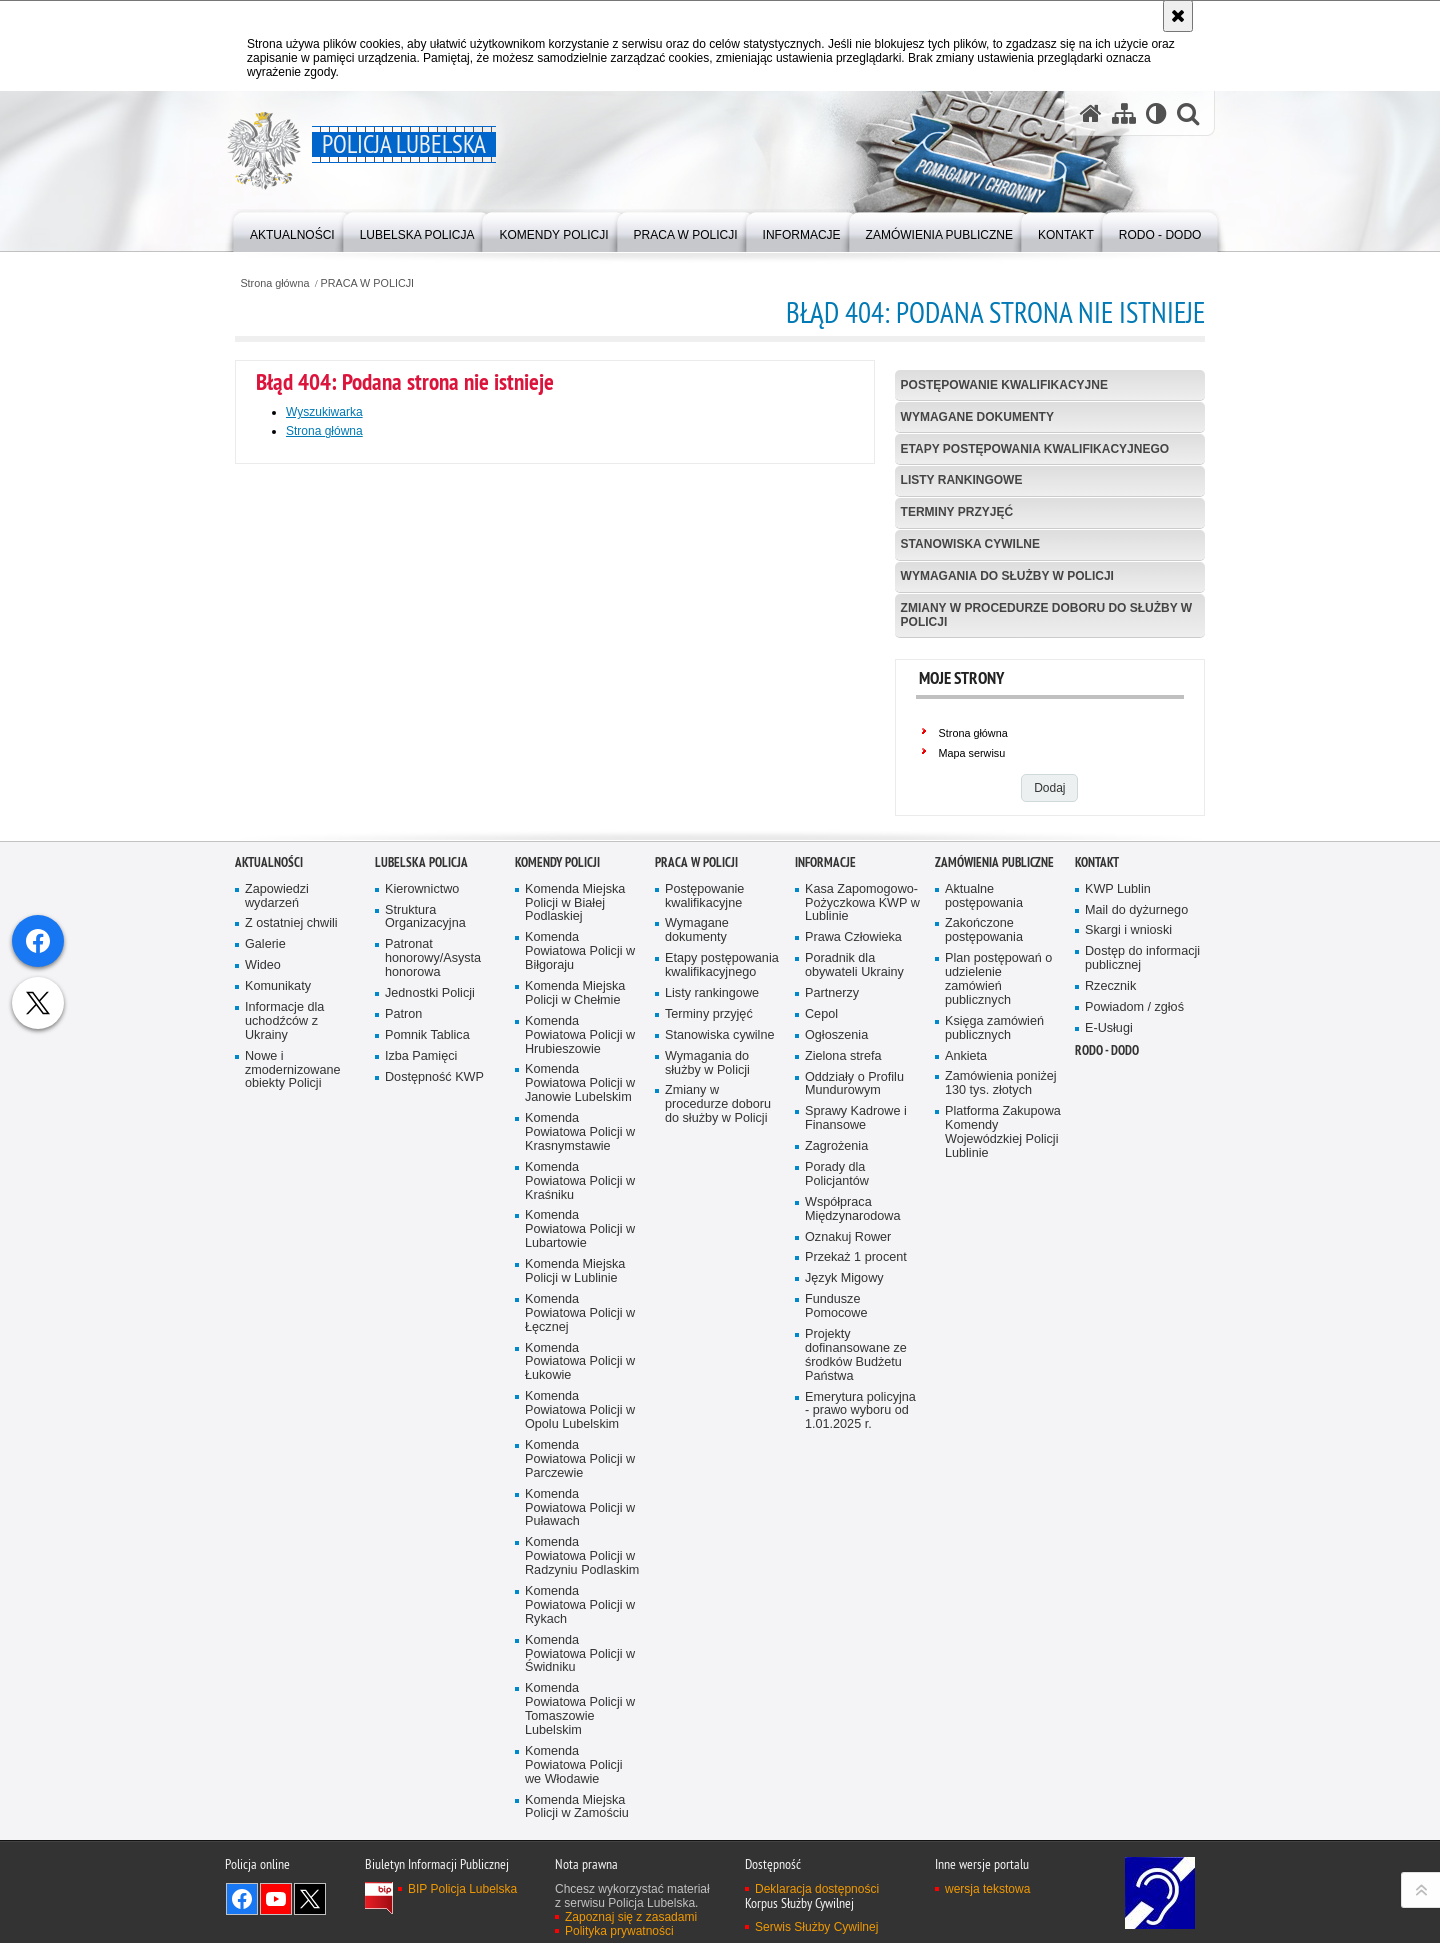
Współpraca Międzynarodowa (852, 1505)
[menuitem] (292, 230)
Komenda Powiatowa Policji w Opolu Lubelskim (580, 1706)
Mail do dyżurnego (1136, 1205)
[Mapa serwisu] (1124, 113)
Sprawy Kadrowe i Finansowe (856, 1414)
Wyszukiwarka (324, 412)
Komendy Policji (557, 1158)
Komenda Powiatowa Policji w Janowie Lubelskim (580, 1379)
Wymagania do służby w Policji (1007, 576)
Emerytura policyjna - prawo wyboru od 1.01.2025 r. (860, 1706)
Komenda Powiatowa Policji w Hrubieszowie (580, 1331)
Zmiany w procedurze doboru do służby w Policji (1047, 614)
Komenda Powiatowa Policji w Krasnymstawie (580, 1428)
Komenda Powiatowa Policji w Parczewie (580, 1755)
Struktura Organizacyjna (425, 1212)
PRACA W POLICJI (368, 283)
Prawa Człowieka (853, 1233)
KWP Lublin (1118, 1184)
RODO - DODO (1107, 1346)
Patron (403, 1310)
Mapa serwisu (972, 753)
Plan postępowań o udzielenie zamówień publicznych (998, 1275)
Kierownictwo (422, 1184)
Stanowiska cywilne (970, 544)
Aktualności (269, 1158)
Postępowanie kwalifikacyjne (1004, 385)
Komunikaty (278, 1282)
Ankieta (966, 1351)
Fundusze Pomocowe (836, 1602)
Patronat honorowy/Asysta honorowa (433, 1254)
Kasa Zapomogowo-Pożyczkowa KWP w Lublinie (862, 1198)
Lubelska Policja (421, 1158)
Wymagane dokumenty (977, 417)
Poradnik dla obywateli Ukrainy (854, 1261)
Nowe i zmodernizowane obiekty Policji (292, 1365)
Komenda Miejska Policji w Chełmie (575, 1289)
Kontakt (1097, 1158)
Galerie (265, 1240)
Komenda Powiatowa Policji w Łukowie (580, 1657)
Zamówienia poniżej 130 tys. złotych (1001, 1379)
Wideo (263, 1261)
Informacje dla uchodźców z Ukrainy (284, 1317)
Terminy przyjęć (957, 512)
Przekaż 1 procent (856, 1553)
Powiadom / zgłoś (1134, 1303)
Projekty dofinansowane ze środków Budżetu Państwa (856, 1651)
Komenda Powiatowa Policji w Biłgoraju (580, 1247)
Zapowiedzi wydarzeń (277, 1191)
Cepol (821, 1310)
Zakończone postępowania (984, 1226)
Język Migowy (844, 1574)
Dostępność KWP (434, 1372)
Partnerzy (832, 1289)
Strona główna (274, 283)
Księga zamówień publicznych (994, 1324)
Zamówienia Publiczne (994, 1158)
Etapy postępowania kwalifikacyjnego (1035, 449)
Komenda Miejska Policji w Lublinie (575, 1567)
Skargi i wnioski (1128, 1226)
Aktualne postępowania (984, 1191)
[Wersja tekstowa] (1156, 113)
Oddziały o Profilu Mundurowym (854, 1379)
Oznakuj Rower (848, 1532)
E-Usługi (1109, 1324)
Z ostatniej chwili (291, 1219)
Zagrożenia (836, 1442)
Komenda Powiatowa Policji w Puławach (580, 1803)
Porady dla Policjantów (837, 1470)
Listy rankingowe (962, 480)
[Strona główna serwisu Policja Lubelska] (1091, 113)
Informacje (825, 1158)
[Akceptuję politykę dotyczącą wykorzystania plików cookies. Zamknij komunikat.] (1178, 16)
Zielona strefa (843, 1351)
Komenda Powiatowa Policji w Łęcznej (580, 1609)
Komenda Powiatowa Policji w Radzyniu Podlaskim (582, 1852)
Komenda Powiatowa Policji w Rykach (580, 1901)
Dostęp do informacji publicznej (1142, 1254)
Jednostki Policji (430, 1289)
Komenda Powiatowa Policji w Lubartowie (580, 1525)
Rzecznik (1110, 1282)
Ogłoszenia (836, 1331)
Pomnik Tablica (427, 1331)
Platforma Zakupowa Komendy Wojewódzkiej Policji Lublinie (1003, 1428)
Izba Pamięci (421, 1351)
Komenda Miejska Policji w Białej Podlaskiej (575, 1198)
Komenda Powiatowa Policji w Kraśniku (580, 1477)
